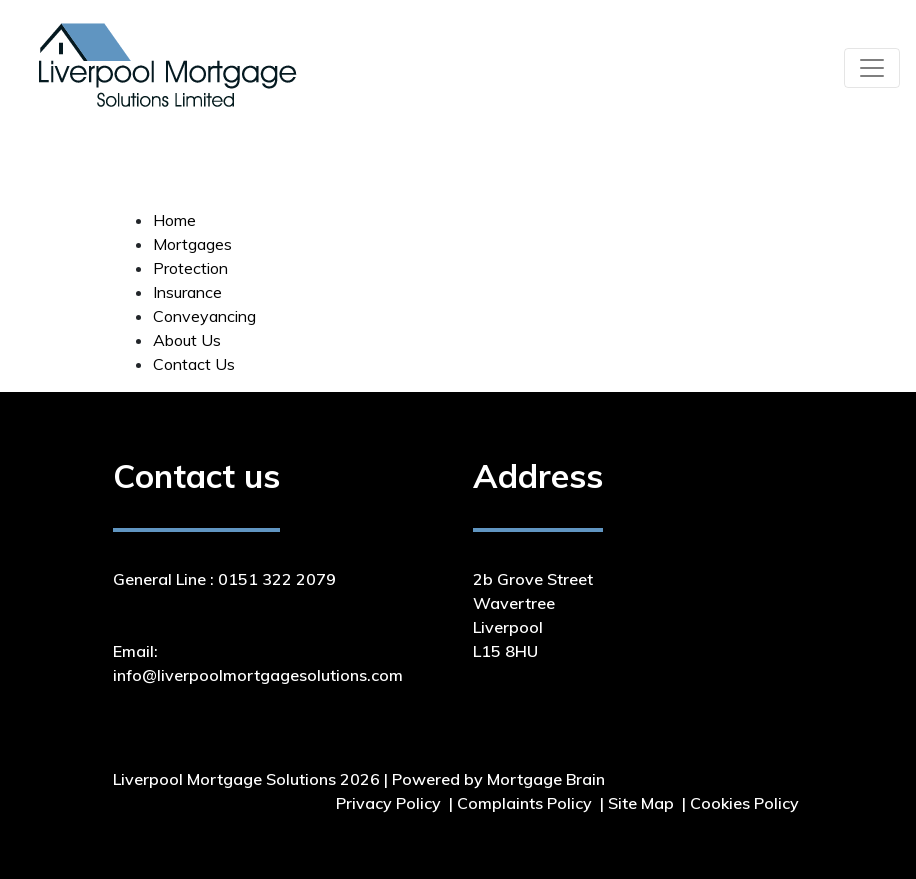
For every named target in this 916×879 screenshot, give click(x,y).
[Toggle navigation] (872, 68)
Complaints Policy (524, 803)
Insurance (187, 292)
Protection (190, 268)
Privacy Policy (388, 803)
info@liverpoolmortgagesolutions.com (258, 675)
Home (174, 220)
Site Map (641, 803)
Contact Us (194, 364)
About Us (187, 340)
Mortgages (192, 244)
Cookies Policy (744, 803)
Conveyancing (204, 316)
